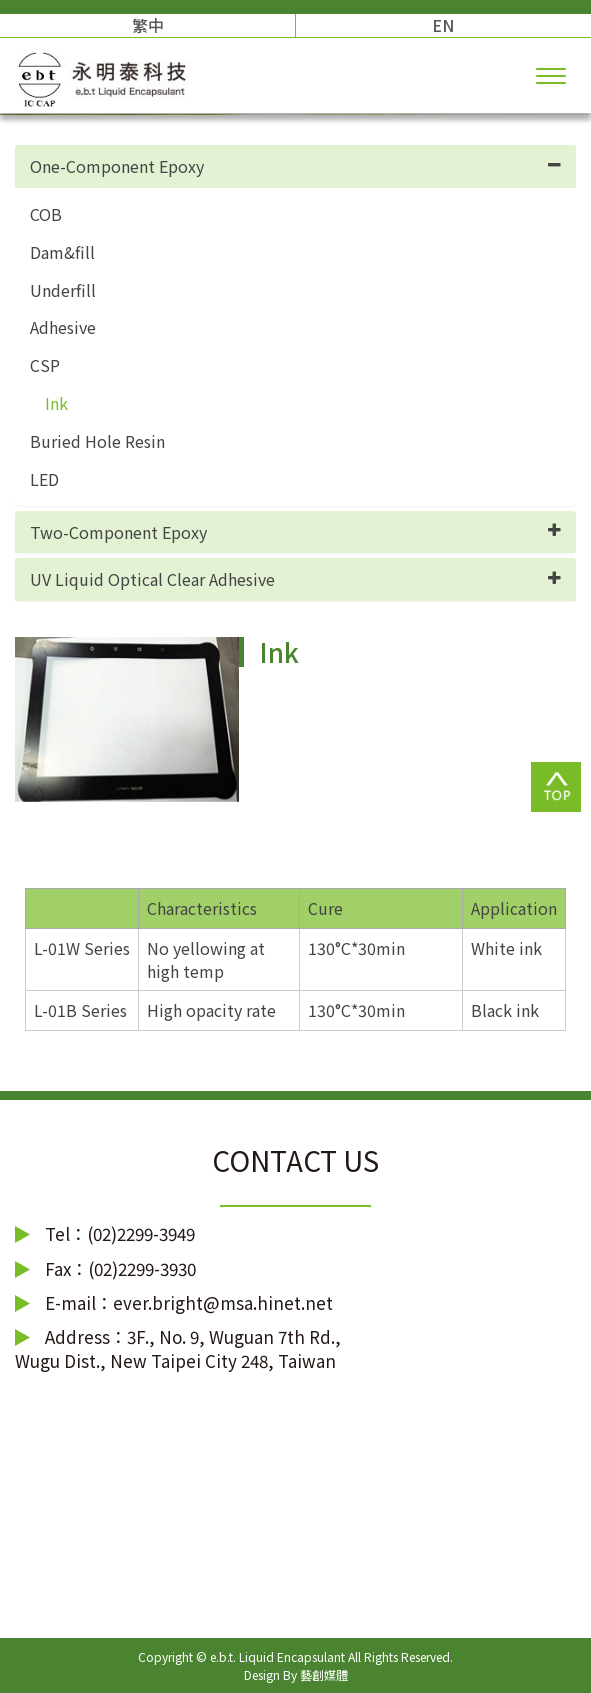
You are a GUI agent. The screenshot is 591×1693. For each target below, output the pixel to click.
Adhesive (63, 327)
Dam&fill (62, 252)
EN (443, 25)
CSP (45, 365)
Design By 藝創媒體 (296, 1674)
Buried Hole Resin (97, 441)
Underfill (63, 290)
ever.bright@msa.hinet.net (223, 1302)
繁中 (148, 25)
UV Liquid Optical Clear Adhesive (152, 579)
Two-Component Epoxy (118, 532)
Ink (56, 403)
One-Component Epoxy (117, 166)
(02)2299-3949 (141, 1233)
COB (46, 214)
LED (44, 479)
